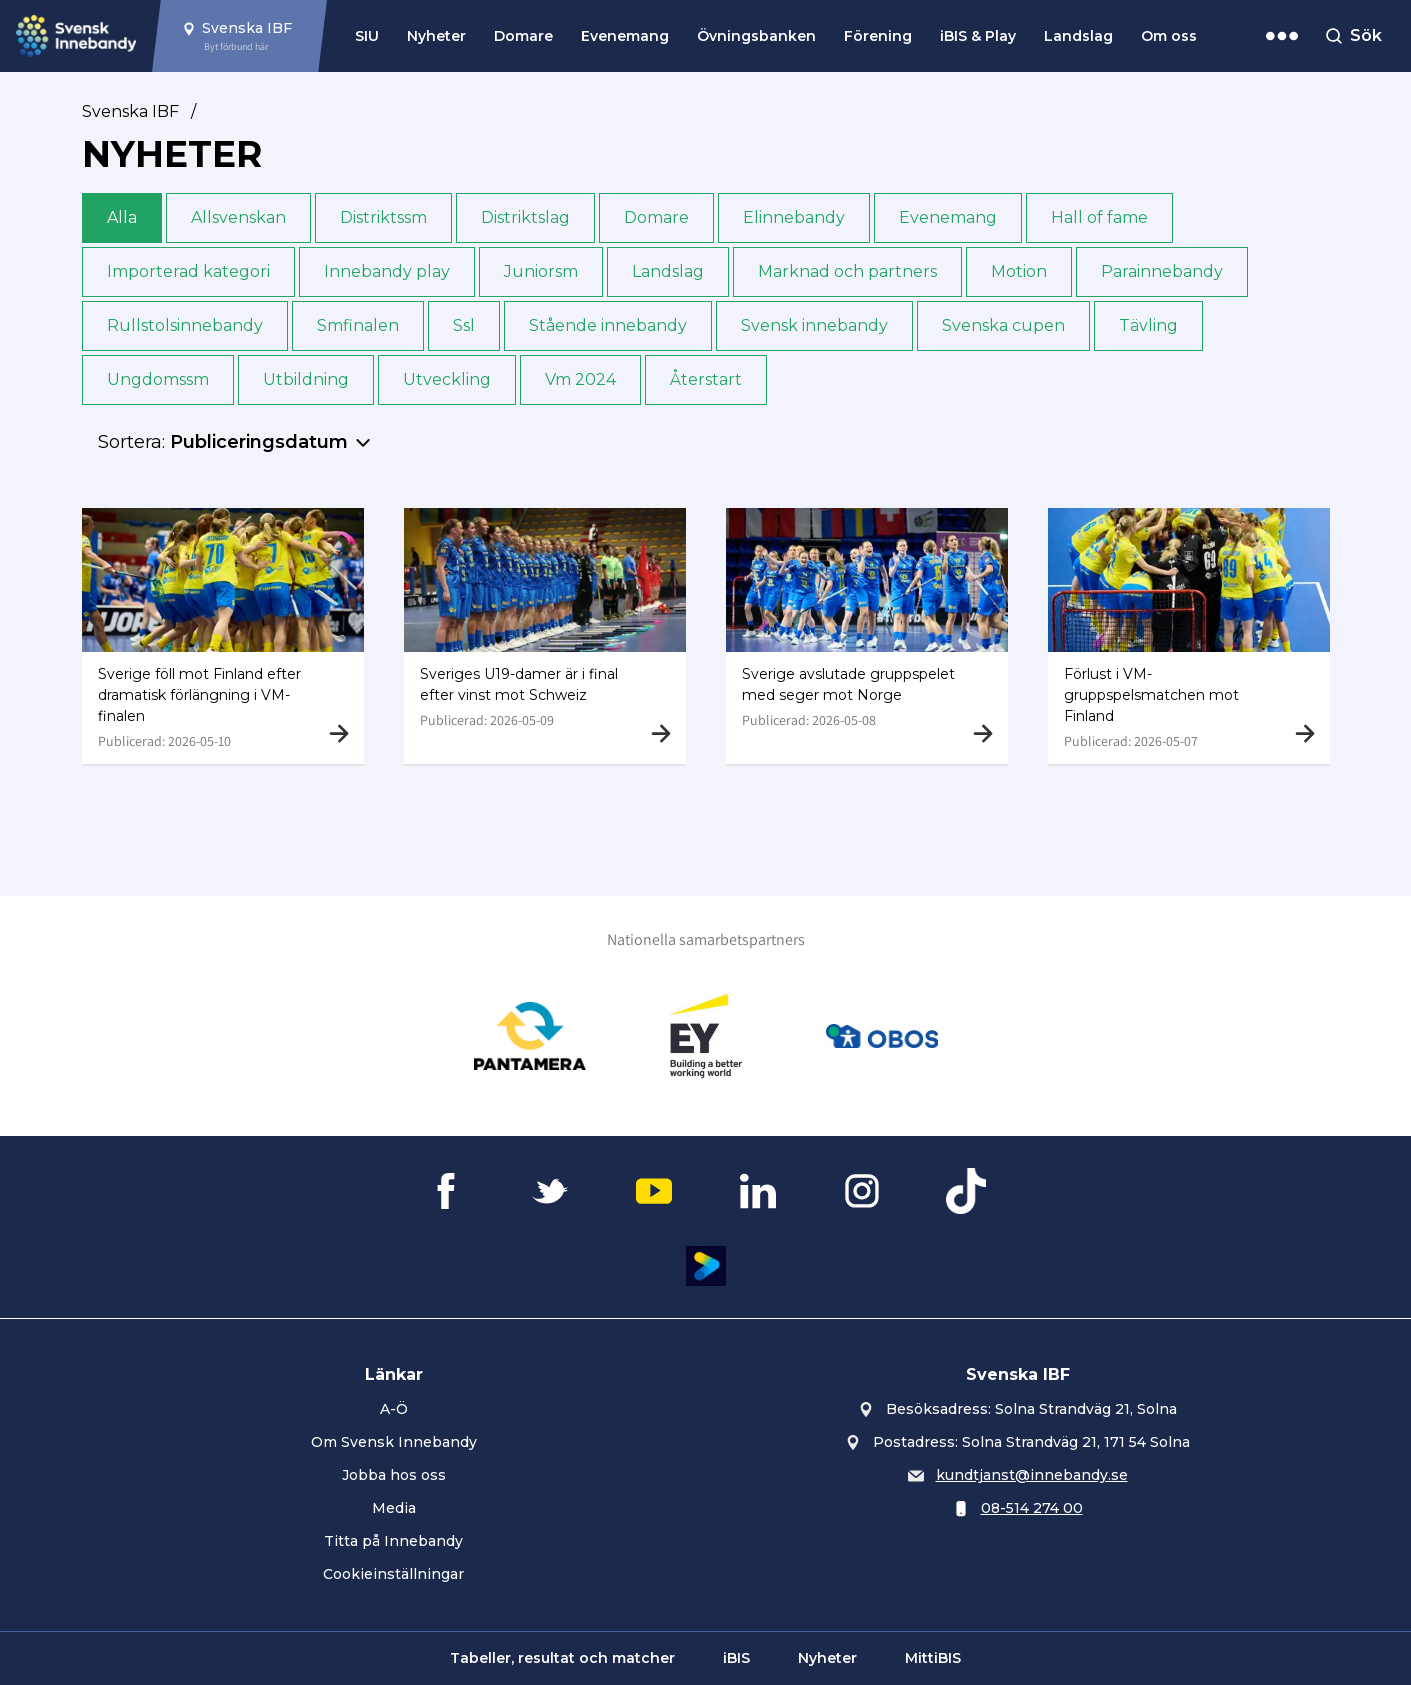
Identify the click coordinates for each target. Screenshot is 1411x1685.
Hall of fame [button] (1099, 217)
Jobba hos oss (394, 1475)
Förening (878, 36)
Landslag (1078, 36)
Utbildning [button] (306, 379)
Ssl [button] (464, 325)
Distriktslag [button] (525, 217)
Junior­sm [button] (541, 271)
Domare (523, 36)
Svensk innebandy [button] (814, 325)
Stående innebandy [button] (608, 325)
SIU (367, 36)
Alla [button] (122, 217)
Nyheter (436, 36)
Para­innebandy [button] (1162, 271)
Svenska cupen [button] (1003, 325)
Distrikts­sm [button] (383, 217)
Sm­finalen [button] (358, 325)
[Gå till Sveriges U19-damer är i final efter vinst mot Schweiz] (545, 636)
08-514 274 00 (1032, 1508)
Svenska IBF (130, 111)
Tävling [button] (1148, 325)
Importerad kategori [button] (188, 271)
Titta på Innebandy (393, 1541)
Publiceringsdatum (259, 442)
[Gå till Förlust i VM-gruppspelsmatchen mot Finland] (1189, 636)
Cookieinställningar (393, 1574)
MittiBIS (933, 1658)
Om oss (1169, 36)
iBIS (736, 1658)
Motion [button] (1019, 271)
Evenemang (625, 36)
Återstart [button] (706, 379)
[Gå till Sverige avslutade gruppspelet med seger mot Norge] (867, 636)
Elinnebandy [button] (794, 217)
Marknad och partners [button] (847, 271)
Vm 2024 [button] (580, 379)
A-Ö (394, 1409)
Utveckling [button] (447, 379)
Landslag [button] (668, 271)
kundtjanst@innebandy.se (1032, 1475)
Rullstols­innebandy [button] (185, 325)
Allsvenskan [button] (238, 217)
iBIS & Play (978, 36)
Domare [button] (656, 217)
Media (394, 1508)
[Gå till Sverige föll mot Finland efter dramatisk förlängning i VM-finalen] (223, 636)
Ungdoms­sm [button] (158, 379)
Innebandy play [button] (387, 271)
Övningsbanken (756, 36)
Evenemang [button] (948, 217)
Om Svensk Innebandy (394, 1442)
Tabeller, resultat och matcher (562, 1658)
